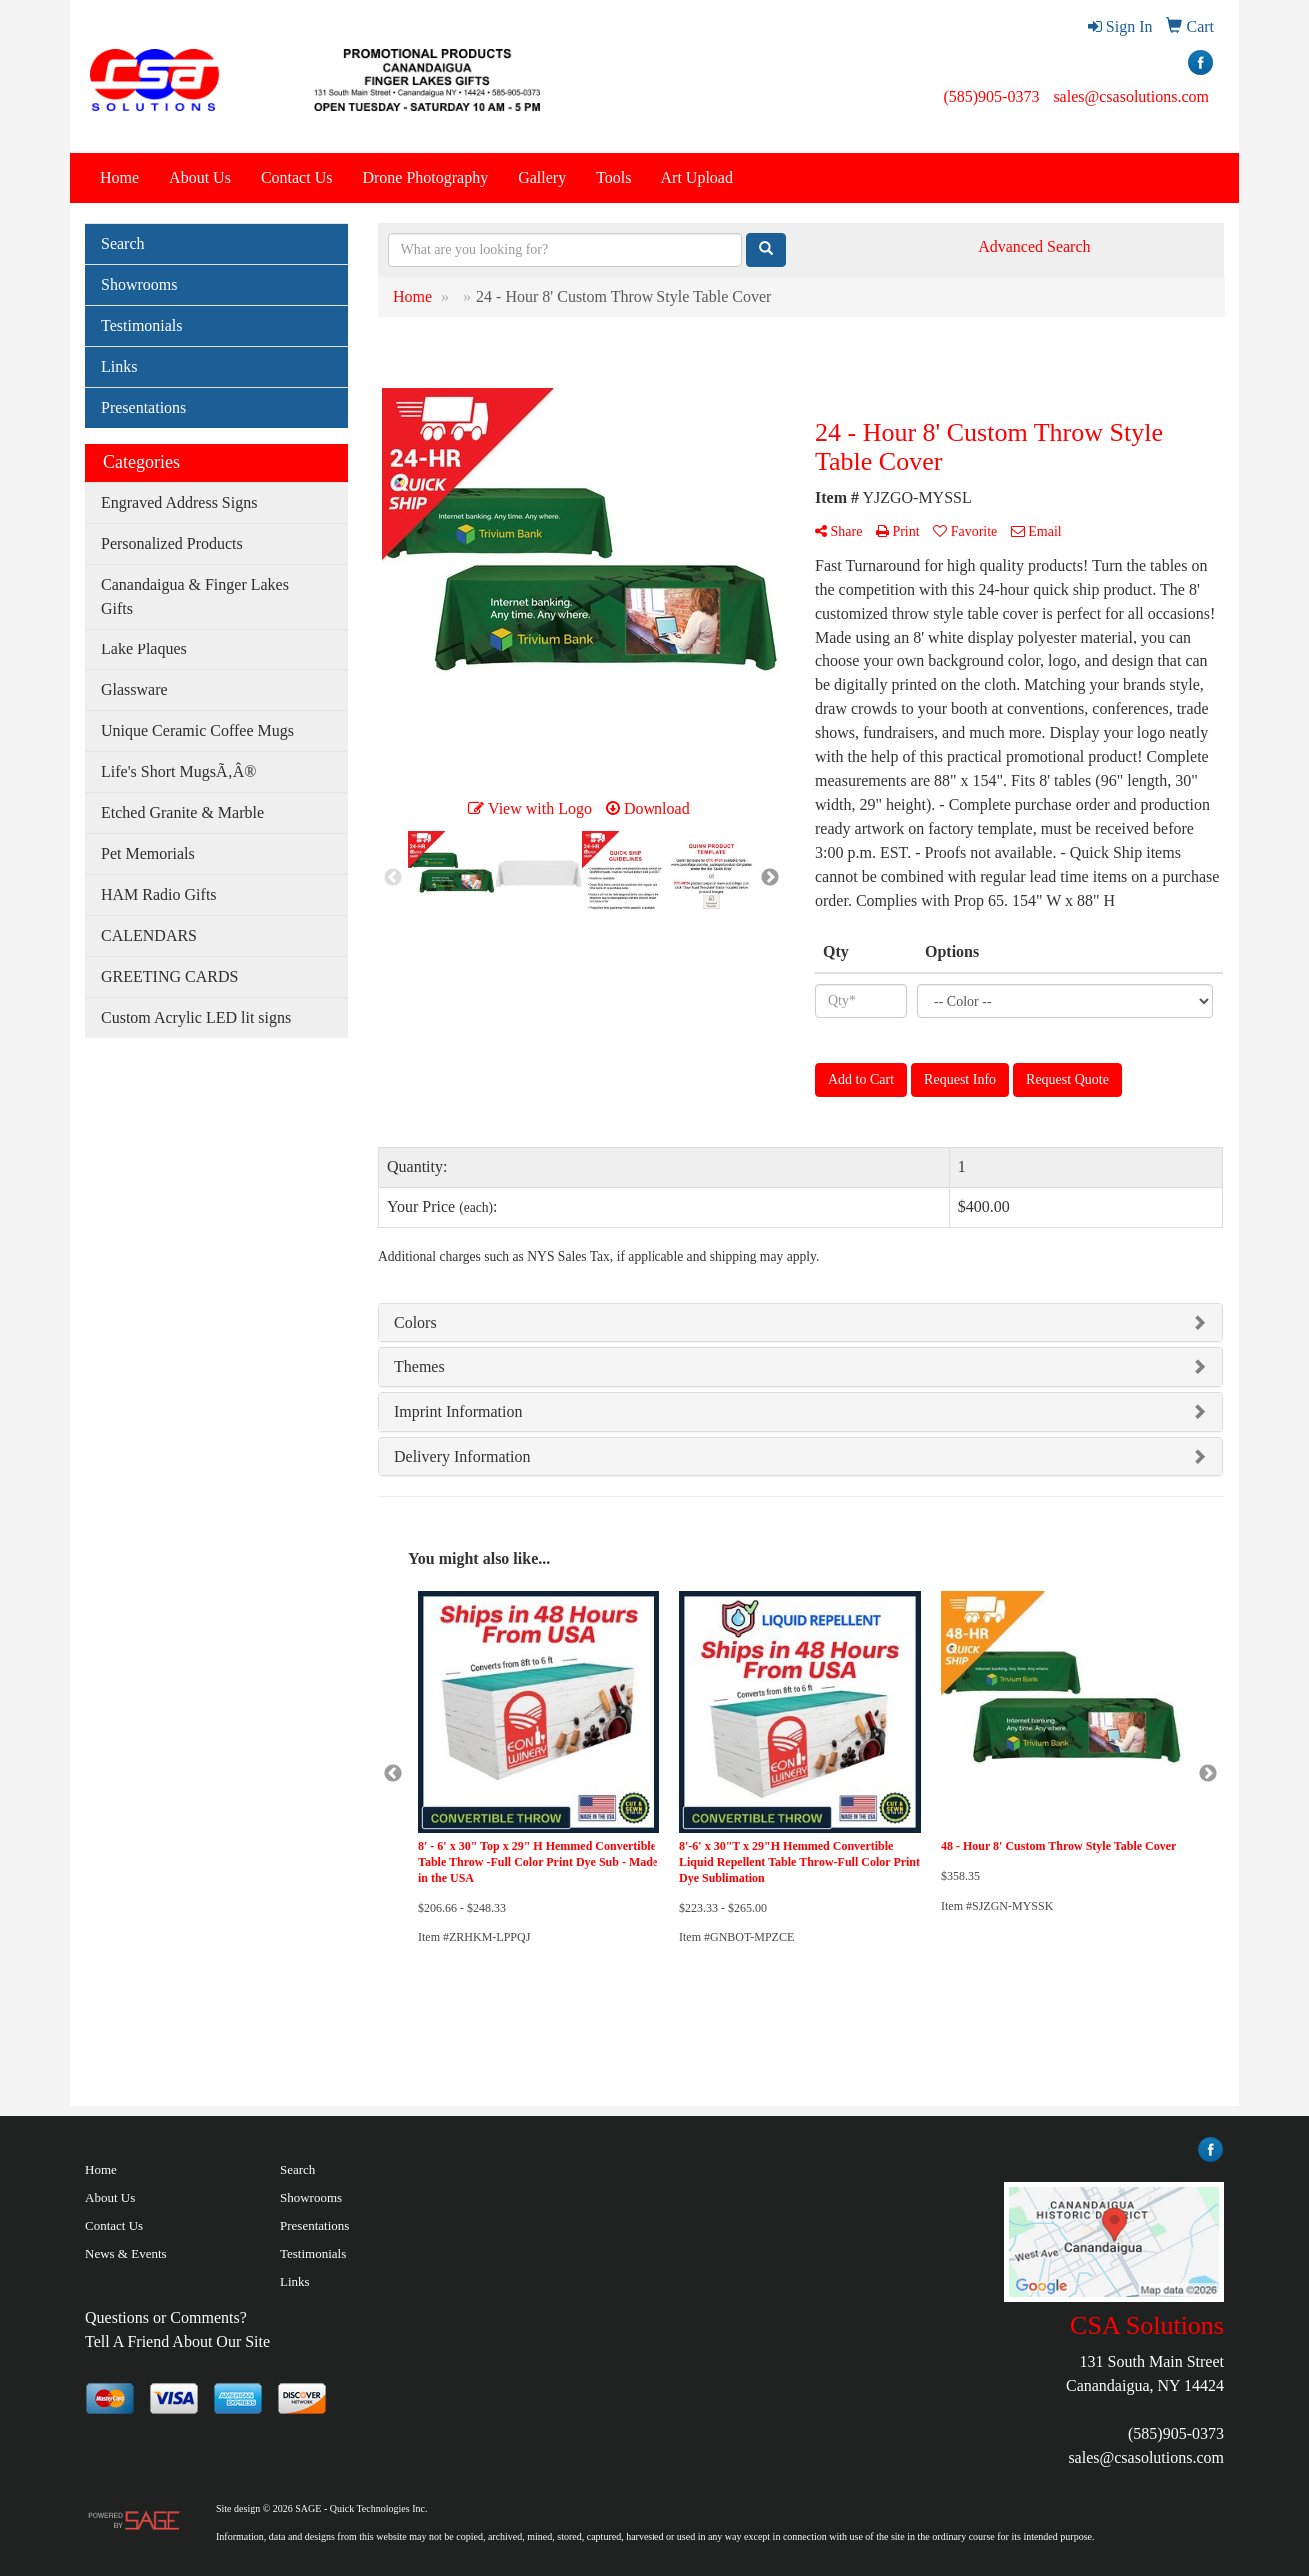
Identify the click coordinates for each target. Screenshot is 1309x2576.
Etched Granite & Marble (182, 812)
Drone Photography (425, 177)
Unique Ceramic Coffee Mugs (197, 730)
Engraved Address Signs (179, 502)
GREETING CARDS (169, 976)
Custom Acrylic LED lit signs (196, 1017)
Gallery (542, 177)
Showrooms (139, 284)
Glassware (134, 689)
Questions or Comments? (166, 2317)
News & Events (126, 2253)
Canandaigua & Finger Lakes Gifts (195, 596)
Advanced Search (1034, 246)
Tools (613, 177)
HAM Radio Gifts (159, 894)
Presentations (143, 407)
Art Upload (697, 177)
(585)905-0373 (991, 96)
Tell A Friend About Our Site (177, 2341)
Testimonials (142, 325)
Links (119, 366)
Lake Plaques (144, 649)
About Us (200, 177)
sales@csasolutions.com (1131, 96)
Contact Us (297, 177)
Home (119, 177)
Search (123, 243)
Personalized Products (172, 543)
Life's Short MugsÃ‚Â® (178, 771)
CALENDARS (149, 935)
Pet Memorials (148, 853)
